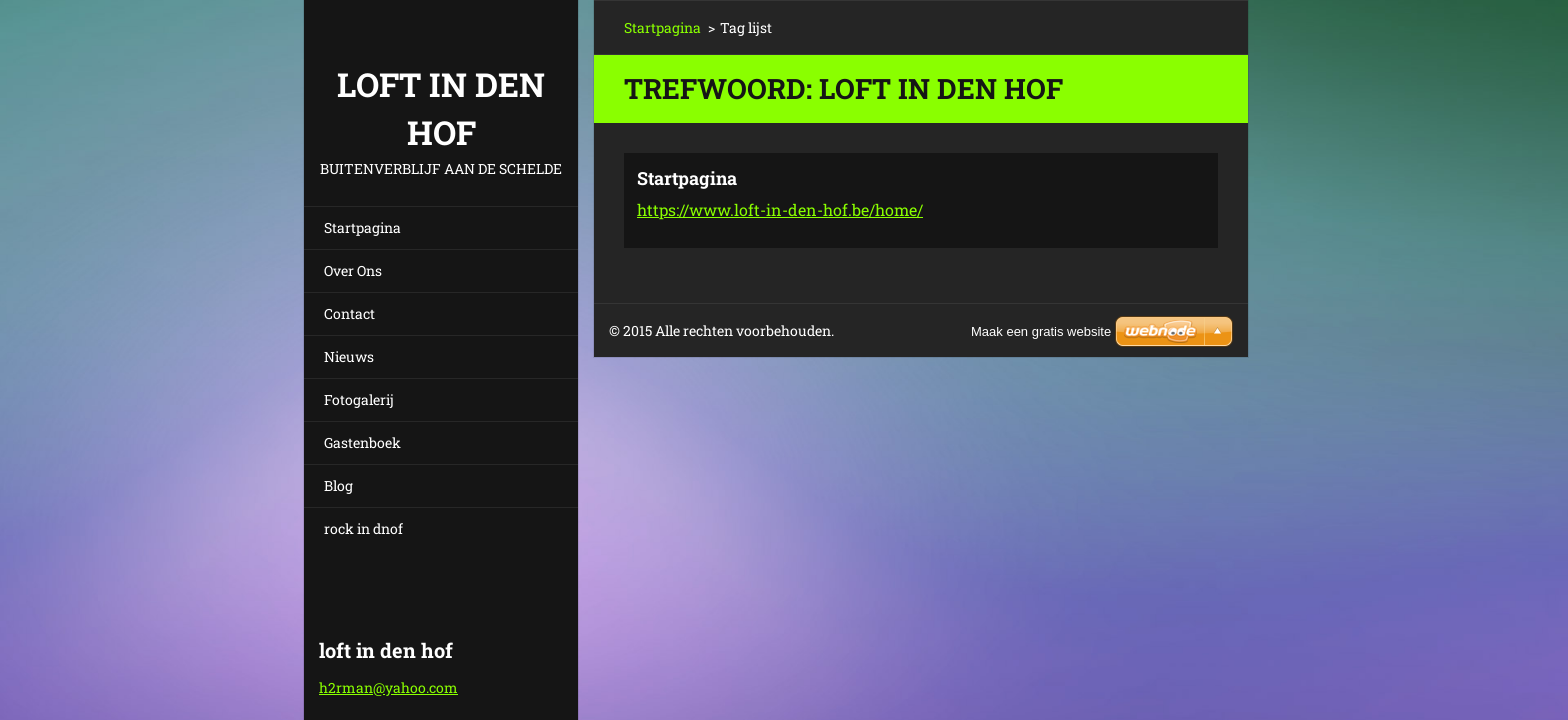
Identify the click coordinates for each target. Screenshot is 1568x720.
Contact (349, 313)
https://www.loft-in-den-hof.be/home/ (780, 209)
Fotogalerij (359, 399)
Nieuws (349, 356)
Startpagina (362, 227)
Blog (338, 485)
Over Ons (353, 270)
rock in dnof (363, 528)
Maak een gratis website (1041, 331)
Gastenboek (362, 442)
